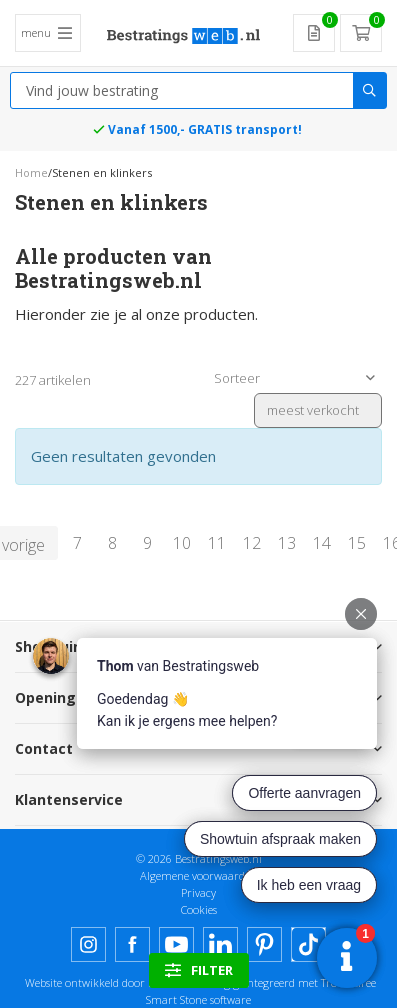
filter (199, 970)
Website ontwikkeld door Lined (100, 982)
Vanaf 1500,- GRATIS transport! (205, 129)
